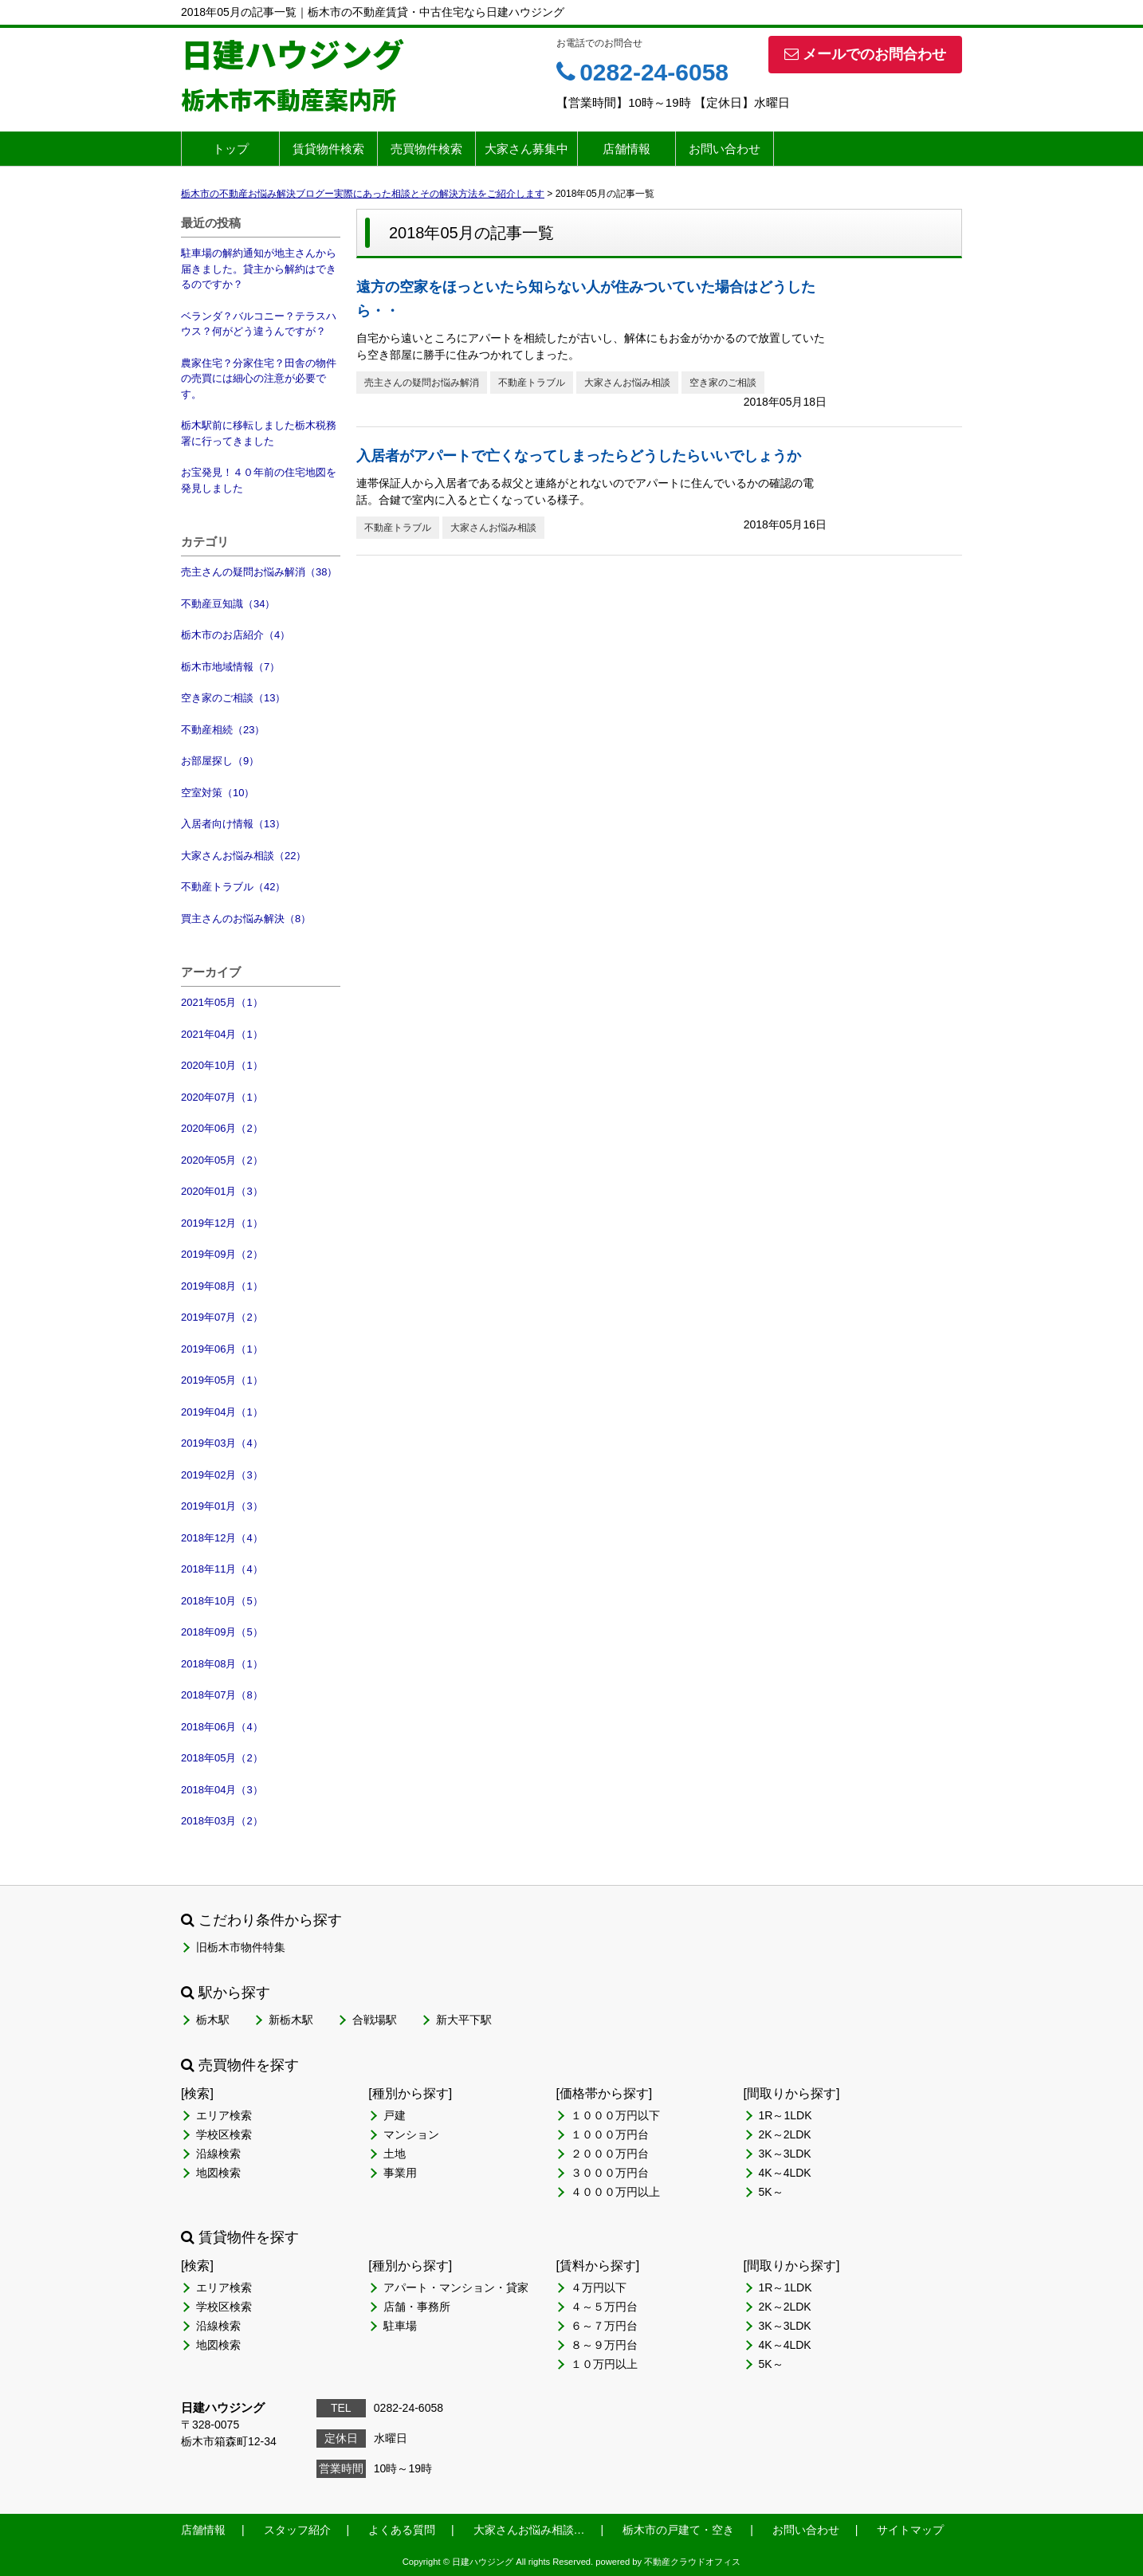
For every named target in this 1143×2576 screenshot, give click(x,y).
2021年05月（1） (222, 1002)
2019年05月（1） (222, 1380)
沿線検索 (218, 2153)
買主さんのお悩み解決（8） (246, 919)
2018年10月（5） (222, 1601)
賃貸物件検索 (328, 148)
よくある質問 (401, 2529)
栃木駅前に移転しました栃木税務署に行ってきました (258, 433)
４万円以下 (598, 2287)
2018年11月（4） (222, 1569)
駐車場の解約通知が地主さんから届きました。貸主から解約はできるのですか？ (258, 268)
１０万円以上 (604, 2364)
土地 (394, 2153)
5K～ (771, 2191)
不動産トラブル (531, 382)
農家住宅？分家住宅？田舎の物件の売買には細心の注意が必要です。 (258, 378)
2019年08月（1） (222, 1286)
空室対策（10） (217, 793)
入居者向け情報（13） (233, 824)
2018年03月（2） (222, 1821)
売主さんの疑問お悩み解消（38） (259, 572)
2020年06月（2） (222, 1128)
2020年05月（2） (222, 1160)
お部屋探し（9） (220, 761)
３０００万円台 (610, 2172)
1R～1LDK (785, 2115)
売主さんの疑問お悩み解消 (421, 382)
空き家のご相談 (722, 382)
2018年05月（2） (222, 1758)
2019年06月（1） (222, 1349)
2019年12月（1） (222, 1223)
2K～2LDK (785, 2134)
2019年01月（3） (222, 1506)
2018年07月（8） (222, 1695)
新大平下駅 (464, 2019)
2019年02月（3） (222, 1475)
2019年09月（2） (222, 1254)
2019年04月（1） (222, 1412)
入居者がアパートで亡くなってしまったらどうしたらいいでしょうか (578, 456)
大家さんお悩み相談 (627, 382)
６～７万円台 (604, 2325)
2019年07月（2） (222, 1317)
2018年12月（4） (222, 1538)
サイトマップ (910, 2529)
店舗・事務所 (416, 2306)
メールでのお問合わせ (865, 54)
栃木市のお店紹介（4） (235, 635)
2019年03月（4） (222, 1443)
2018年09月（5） (222, 1632)
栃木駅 (213, 2019)
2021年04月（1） (222, 1034)
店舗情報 (626, 148)
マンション (411, 2134)
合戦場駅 (374, 2019)
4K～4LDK (785, 2172)
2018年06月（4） (222, 1727)
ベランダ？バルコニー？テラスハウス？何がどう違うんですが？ (258, 324)
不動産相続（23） (223, 730)
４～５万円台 (604, 2306)
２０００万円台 (610, 2153)
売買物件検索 (426, 148)
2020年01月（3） (222, 1191)
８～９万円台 (604, 2344)
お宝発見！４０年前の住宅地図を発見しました (258, 480)
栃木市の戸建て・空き (678, 2529)
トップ (231, 148)
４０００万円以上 (615, 2191)
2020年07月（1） (222, 1097)
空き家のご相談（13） (233, 698)
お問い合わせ (724, 148)
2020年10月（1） (222, 1065)
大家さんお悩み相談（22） (243, 856)
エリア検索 (224, 2115)
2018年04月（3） (222, 1790)
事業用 (400, 2172)
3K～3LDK (785, 2153)
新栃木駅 (291, 2019)
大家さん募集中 (526, 148)
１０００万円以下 (615, 2115)
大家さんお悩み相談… (529, 2529)
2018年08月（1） (222, 1664)
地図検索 (218, 2172)
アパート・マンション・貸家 (455, 2287)
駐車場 (400, 2325)
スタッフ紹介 (297, 2529)
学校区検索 (224, 2134)
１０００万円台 (610, 2134)
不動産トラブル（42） (233, 887)
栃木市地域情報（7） (230, 667)
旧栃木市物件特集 (240, 1947)
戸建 (394, 2115)
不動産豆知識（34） (228, 604)
